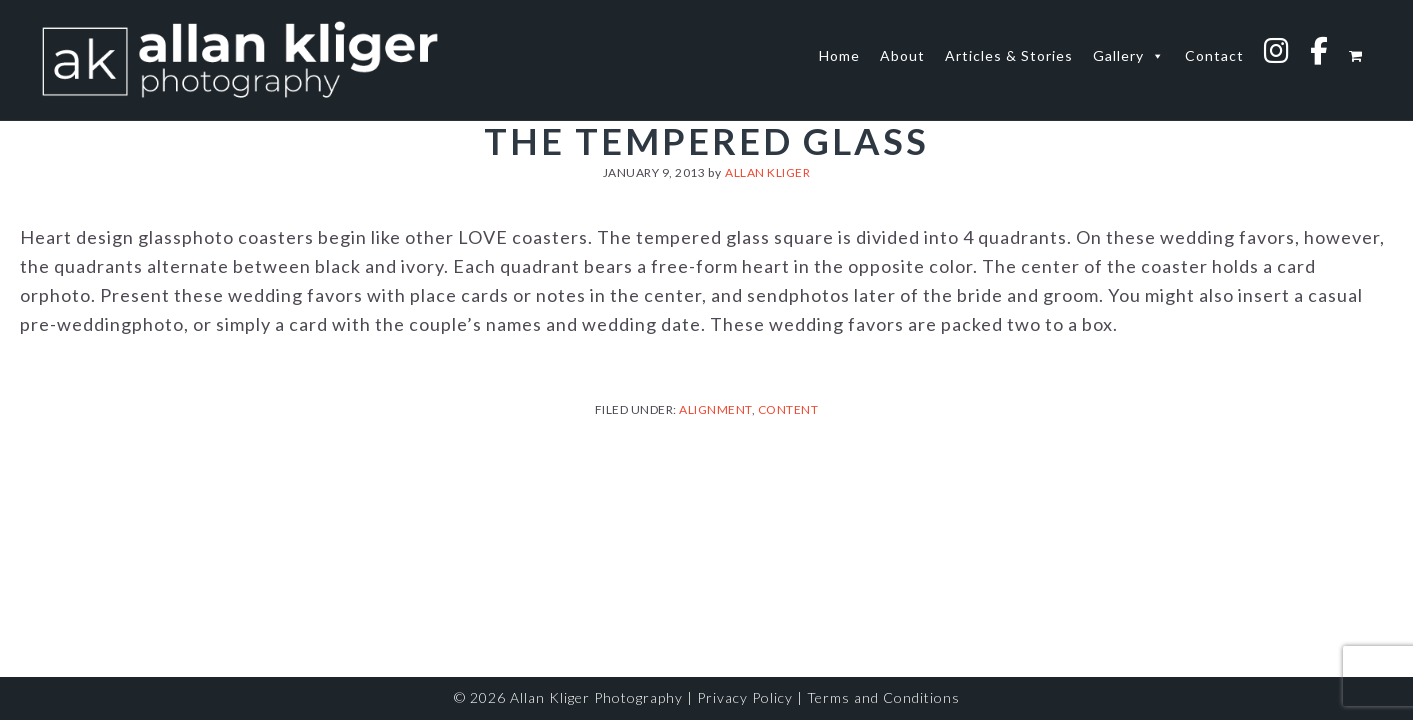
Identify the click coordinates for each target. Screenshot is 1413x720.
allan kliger (240, 60)
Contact (1214, 55)
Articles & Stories (1009, 55)
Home (839, 55)
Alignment (715, 409)
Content (788, 409)
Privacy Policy (745, 697)
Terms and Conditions (883, 697)
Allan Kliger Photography (596, 697)
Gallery (1129, 56)
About (902, 55)
